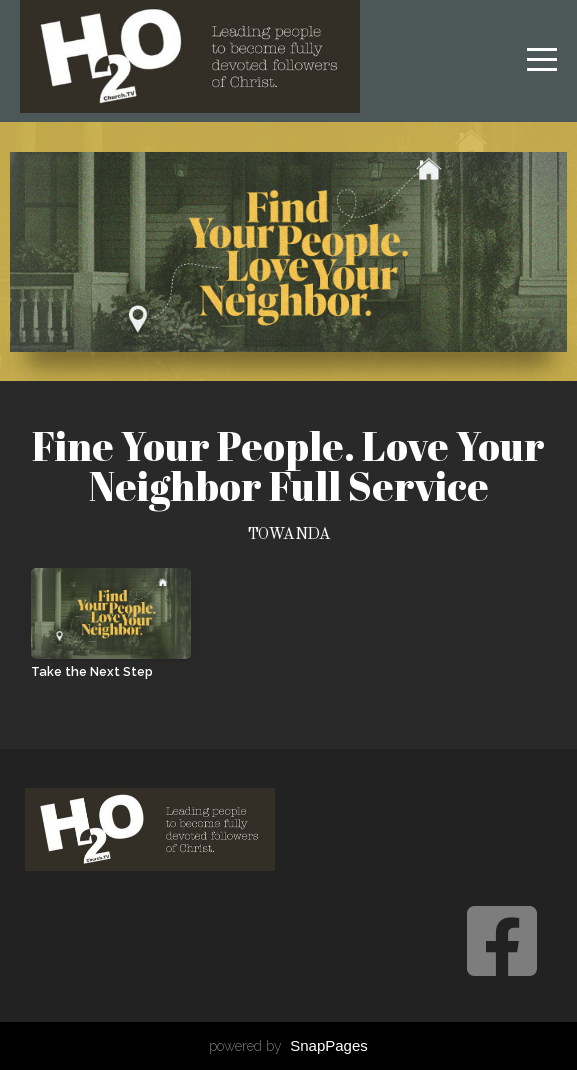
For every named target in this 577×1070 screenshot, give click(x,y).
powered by (288, 1046)
